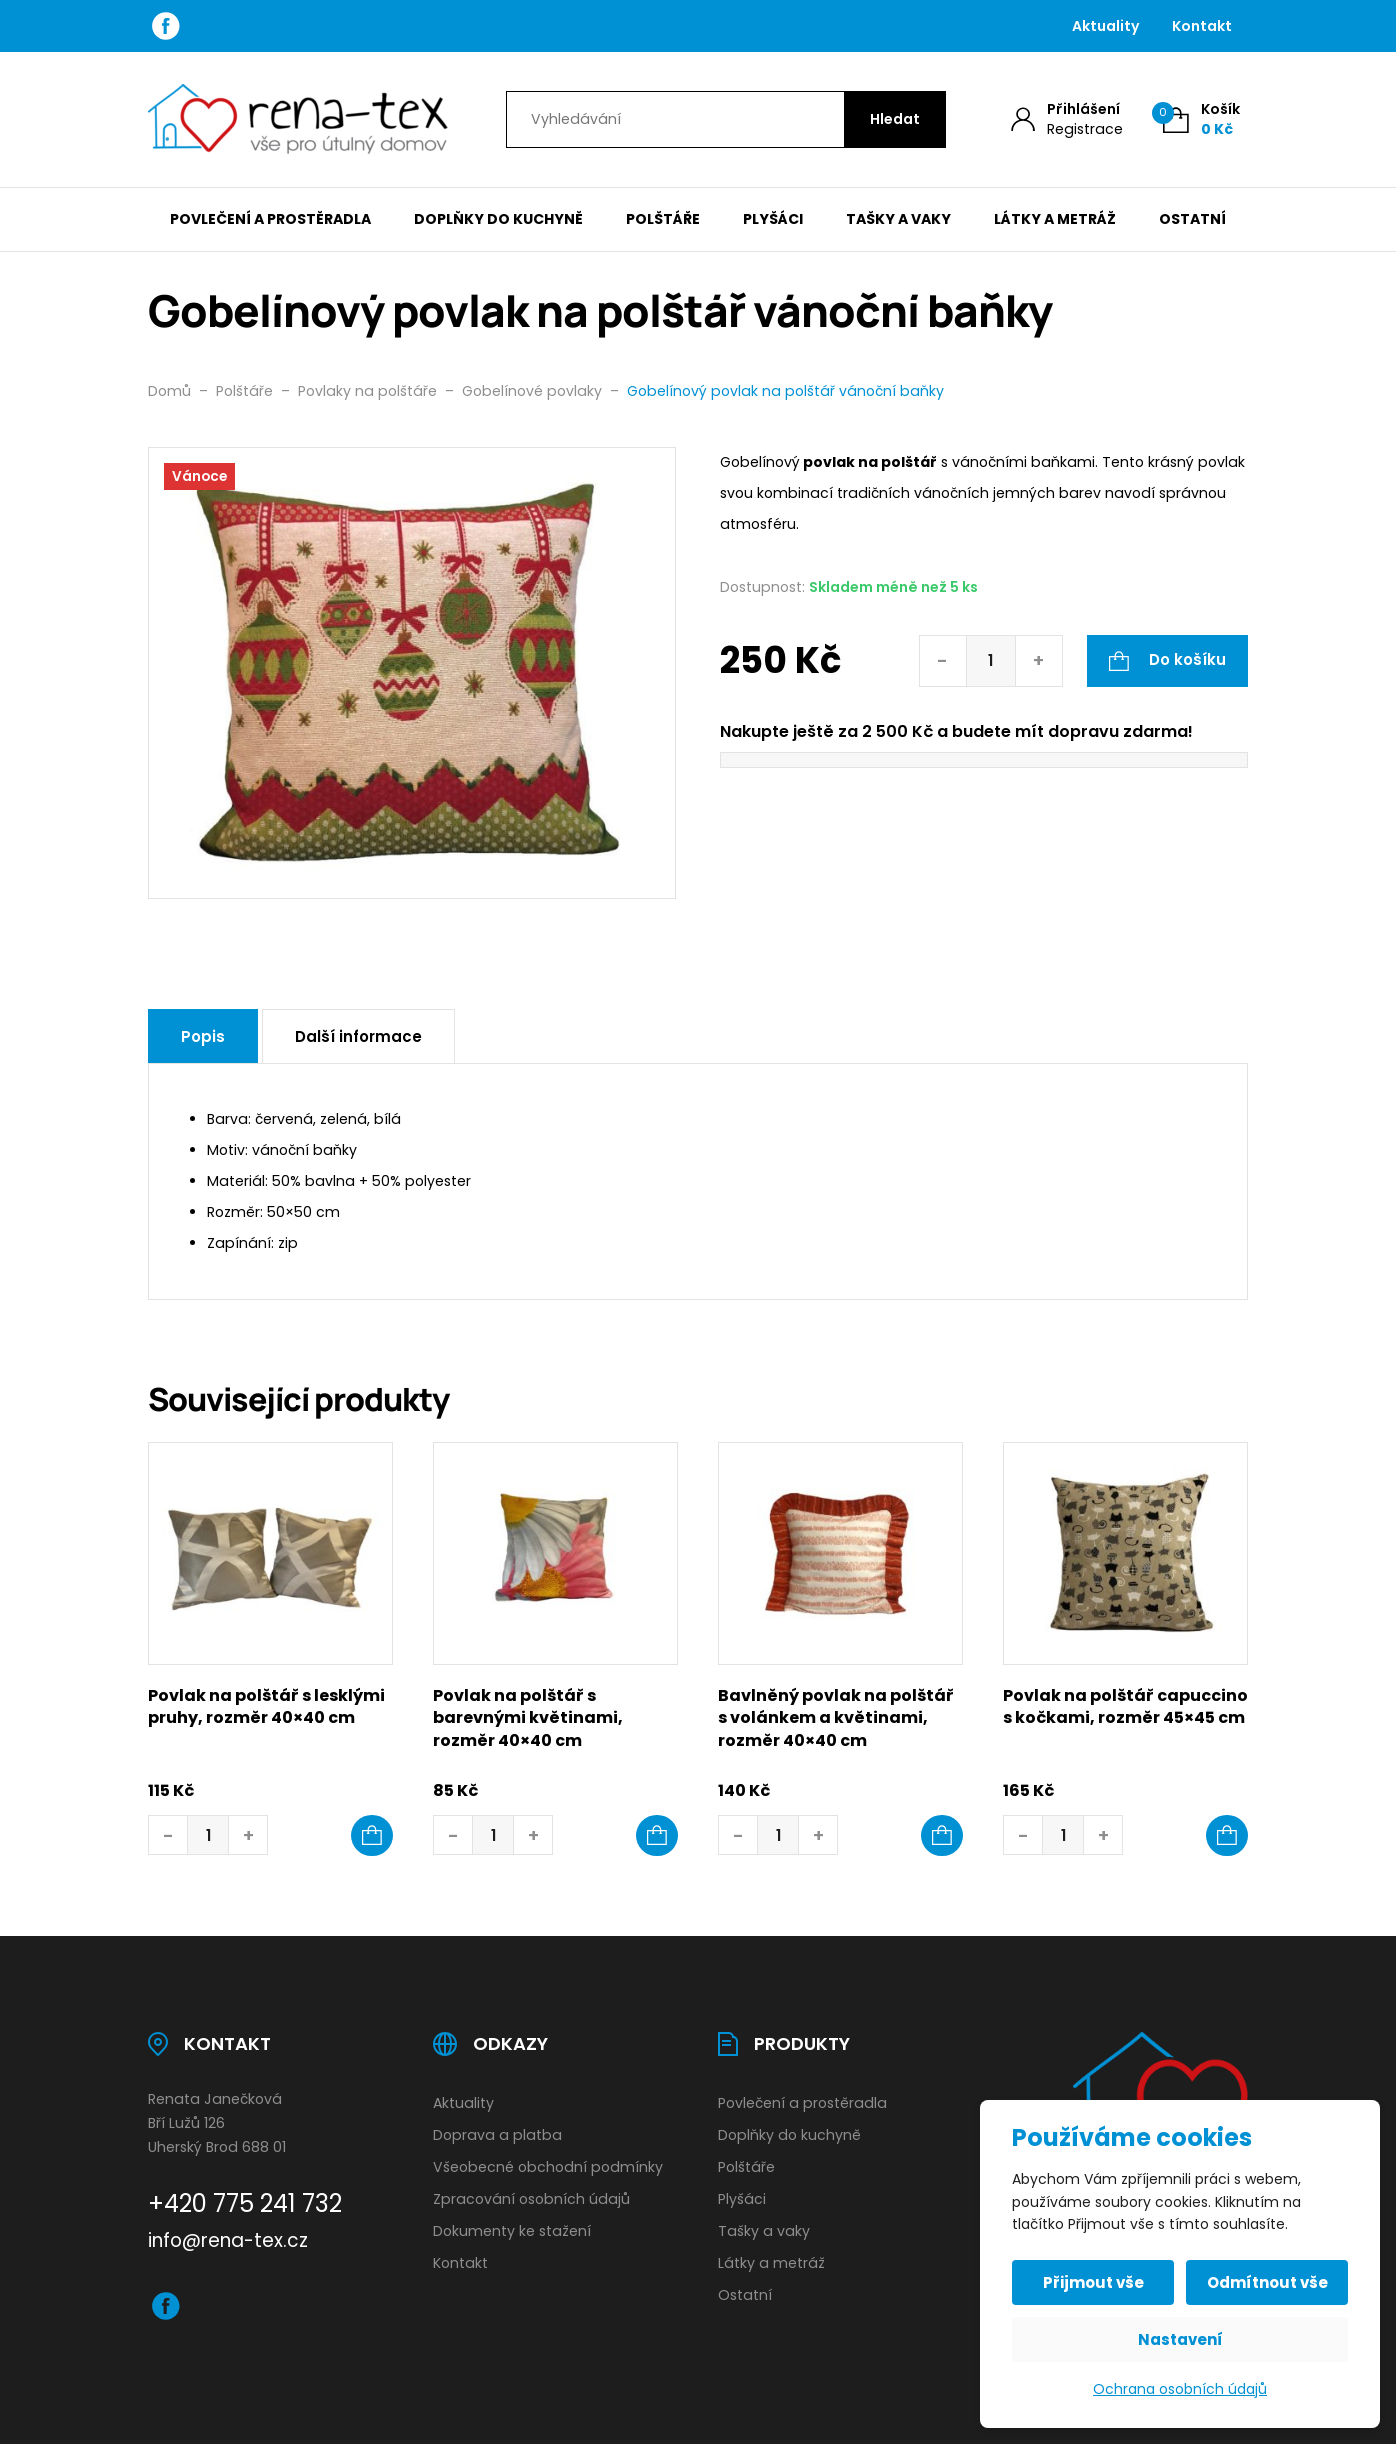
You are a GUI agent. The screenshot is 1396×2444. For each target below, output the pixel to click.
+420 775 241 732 (245, 2203)
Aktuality (1106, 26)
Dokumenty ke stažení (512, 2231)
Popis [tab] (203, 1036)
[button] (372, 1836)
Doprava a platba (497, 2135)
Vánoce (199, 476)
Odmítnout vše (1267, 2282)
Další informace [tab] (358, 1036)
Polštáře (663, 219)
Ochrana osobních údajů (1180, 2389)
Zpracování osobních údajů (531, 2199)
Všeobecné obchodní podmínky (548, 2167)
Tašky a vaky (898, 219)
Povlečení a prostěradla (270, 219)
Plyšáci (773, 219)
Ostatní (1192, 219)
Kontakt (1202, 26)
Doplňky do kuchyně (498, 219)
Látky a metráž (1055, 219)
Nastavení (1180, 2339)
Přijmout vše (1093, 2282)
